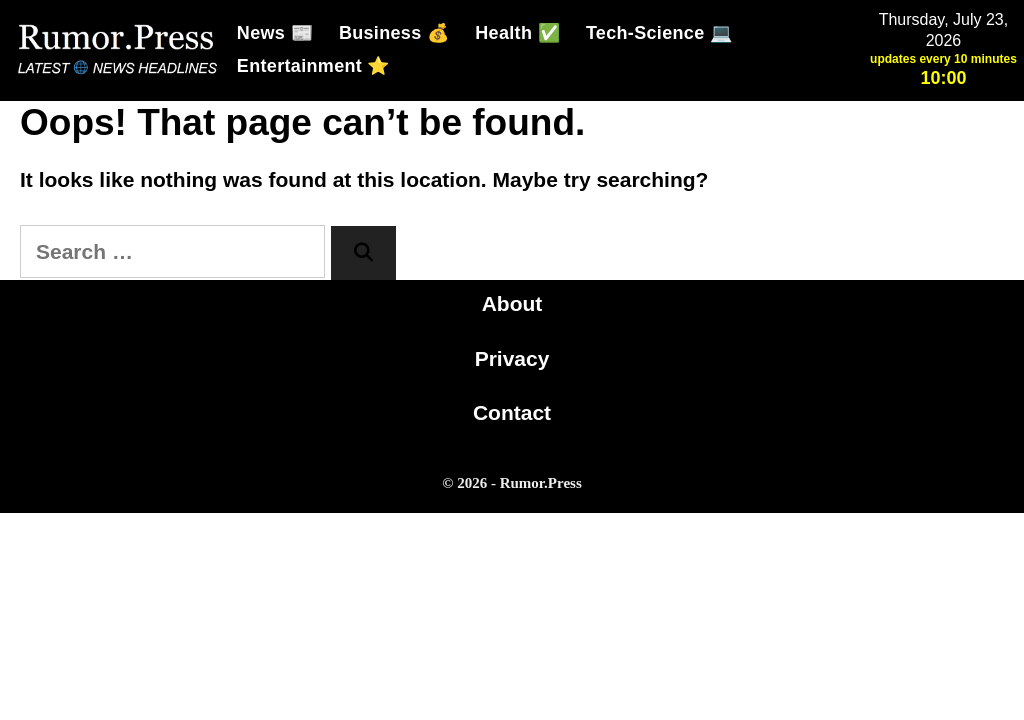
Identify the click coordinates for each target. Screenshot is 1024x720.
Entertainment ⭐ (313, 66)
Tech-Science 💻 (659, 33)
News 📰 (275, 33)
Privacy (512, 358)
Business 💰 (394, 33)
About (512, 303)
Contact (512, 412)
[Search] (363, 253)
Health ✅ (517, 33)
